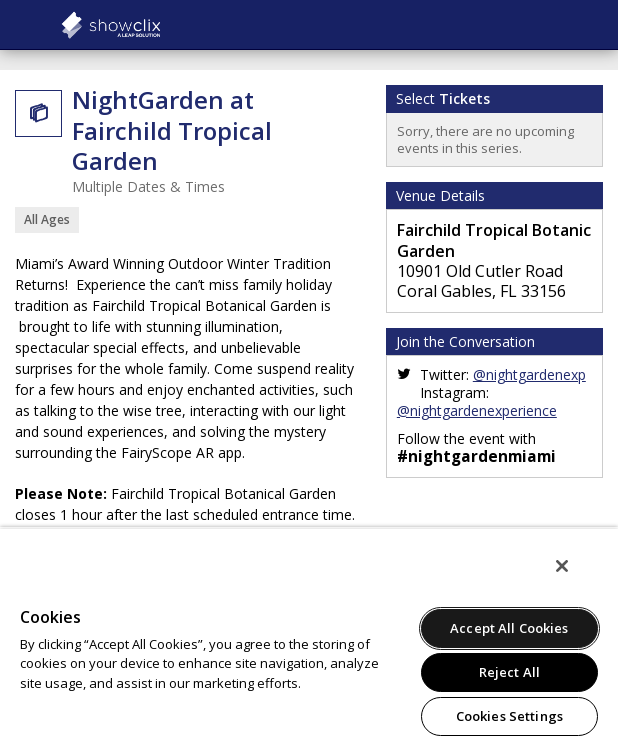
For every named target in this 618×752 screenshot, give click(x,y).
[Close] (562, 566)
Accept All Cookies (509, 628)
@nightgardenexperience (477, 410)
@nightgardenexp (529, 374)
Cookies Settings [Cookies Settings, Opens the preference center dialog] (509, 716)
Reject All (509, 672)
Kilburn (160, 25)
